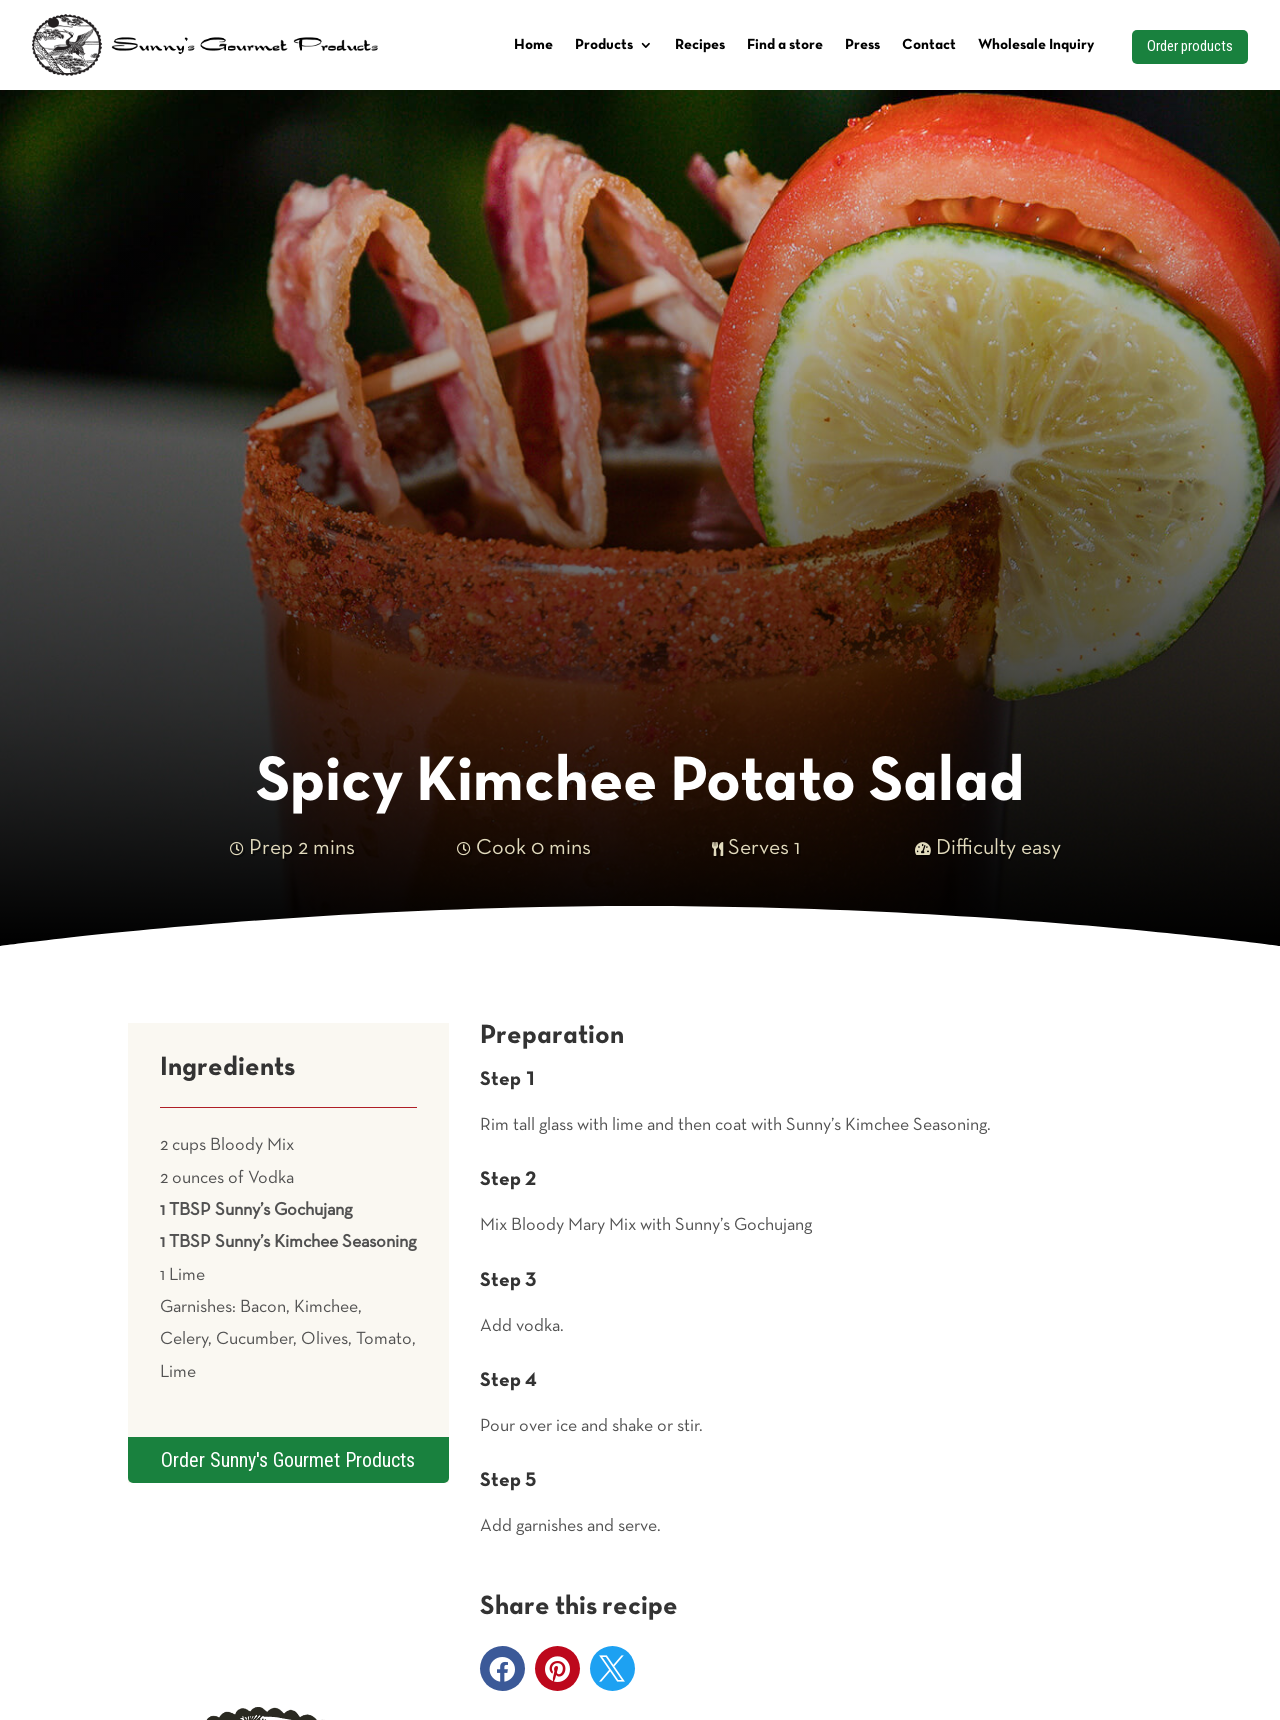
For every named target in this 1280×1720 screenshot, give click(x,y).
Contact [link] (929, 45)
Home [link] (533, 45)
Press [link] (862, 45)
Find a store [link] (785, 45)
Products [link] (604, 45)
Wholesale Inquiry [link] (1036, 45)
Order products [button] (1190, 46)
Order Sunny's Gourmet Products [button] (288, 1460)
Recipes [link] (700, 45)
